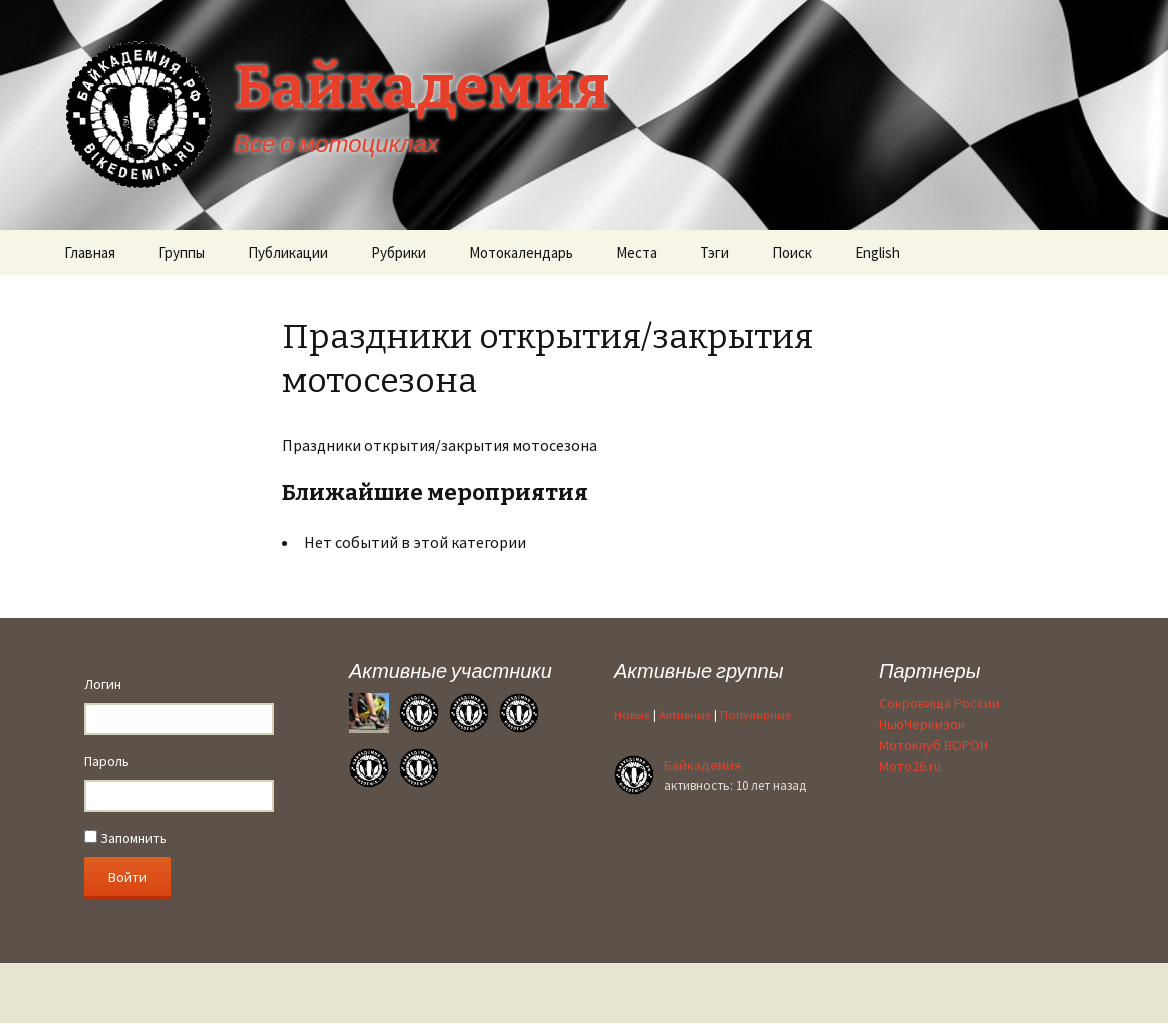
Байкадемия (702, 765)
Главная (89, 252)
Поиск (792, 252)
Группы (181, 252)
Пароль (106, 761)
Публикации (288, 252)
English (877, 252)
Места (636, 252)
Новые (632, 714)
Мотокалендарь (521, 252)
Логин (102, 684)
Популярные (755, 714)
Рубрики (398, 252)
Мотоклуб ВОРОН (933, 745)
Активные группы (698, 670)
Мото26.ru (910, 766)
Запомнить (125, 838)
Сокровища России (939, 703)
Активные (685, 714)
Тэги (714, 252)
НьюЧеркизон (922, 724)
